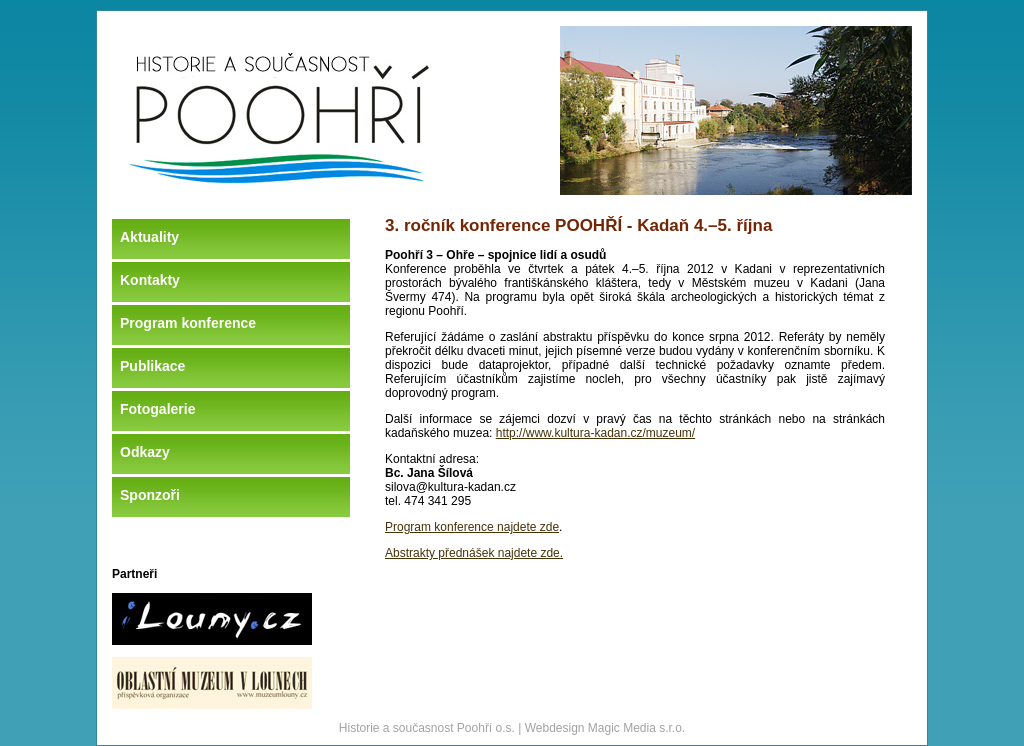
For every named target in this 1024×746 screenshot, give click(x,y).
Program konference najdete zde (472, 527)
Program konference (188, 323)
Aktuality (149, 237)
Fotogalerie (157, 409)
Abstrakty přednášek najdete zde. (474, 553)
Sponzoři (150, 495)
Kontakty (150, 280)
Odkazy (145, 452)
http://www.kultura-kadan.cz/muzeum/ (595, 433)
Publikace (152, 366)
